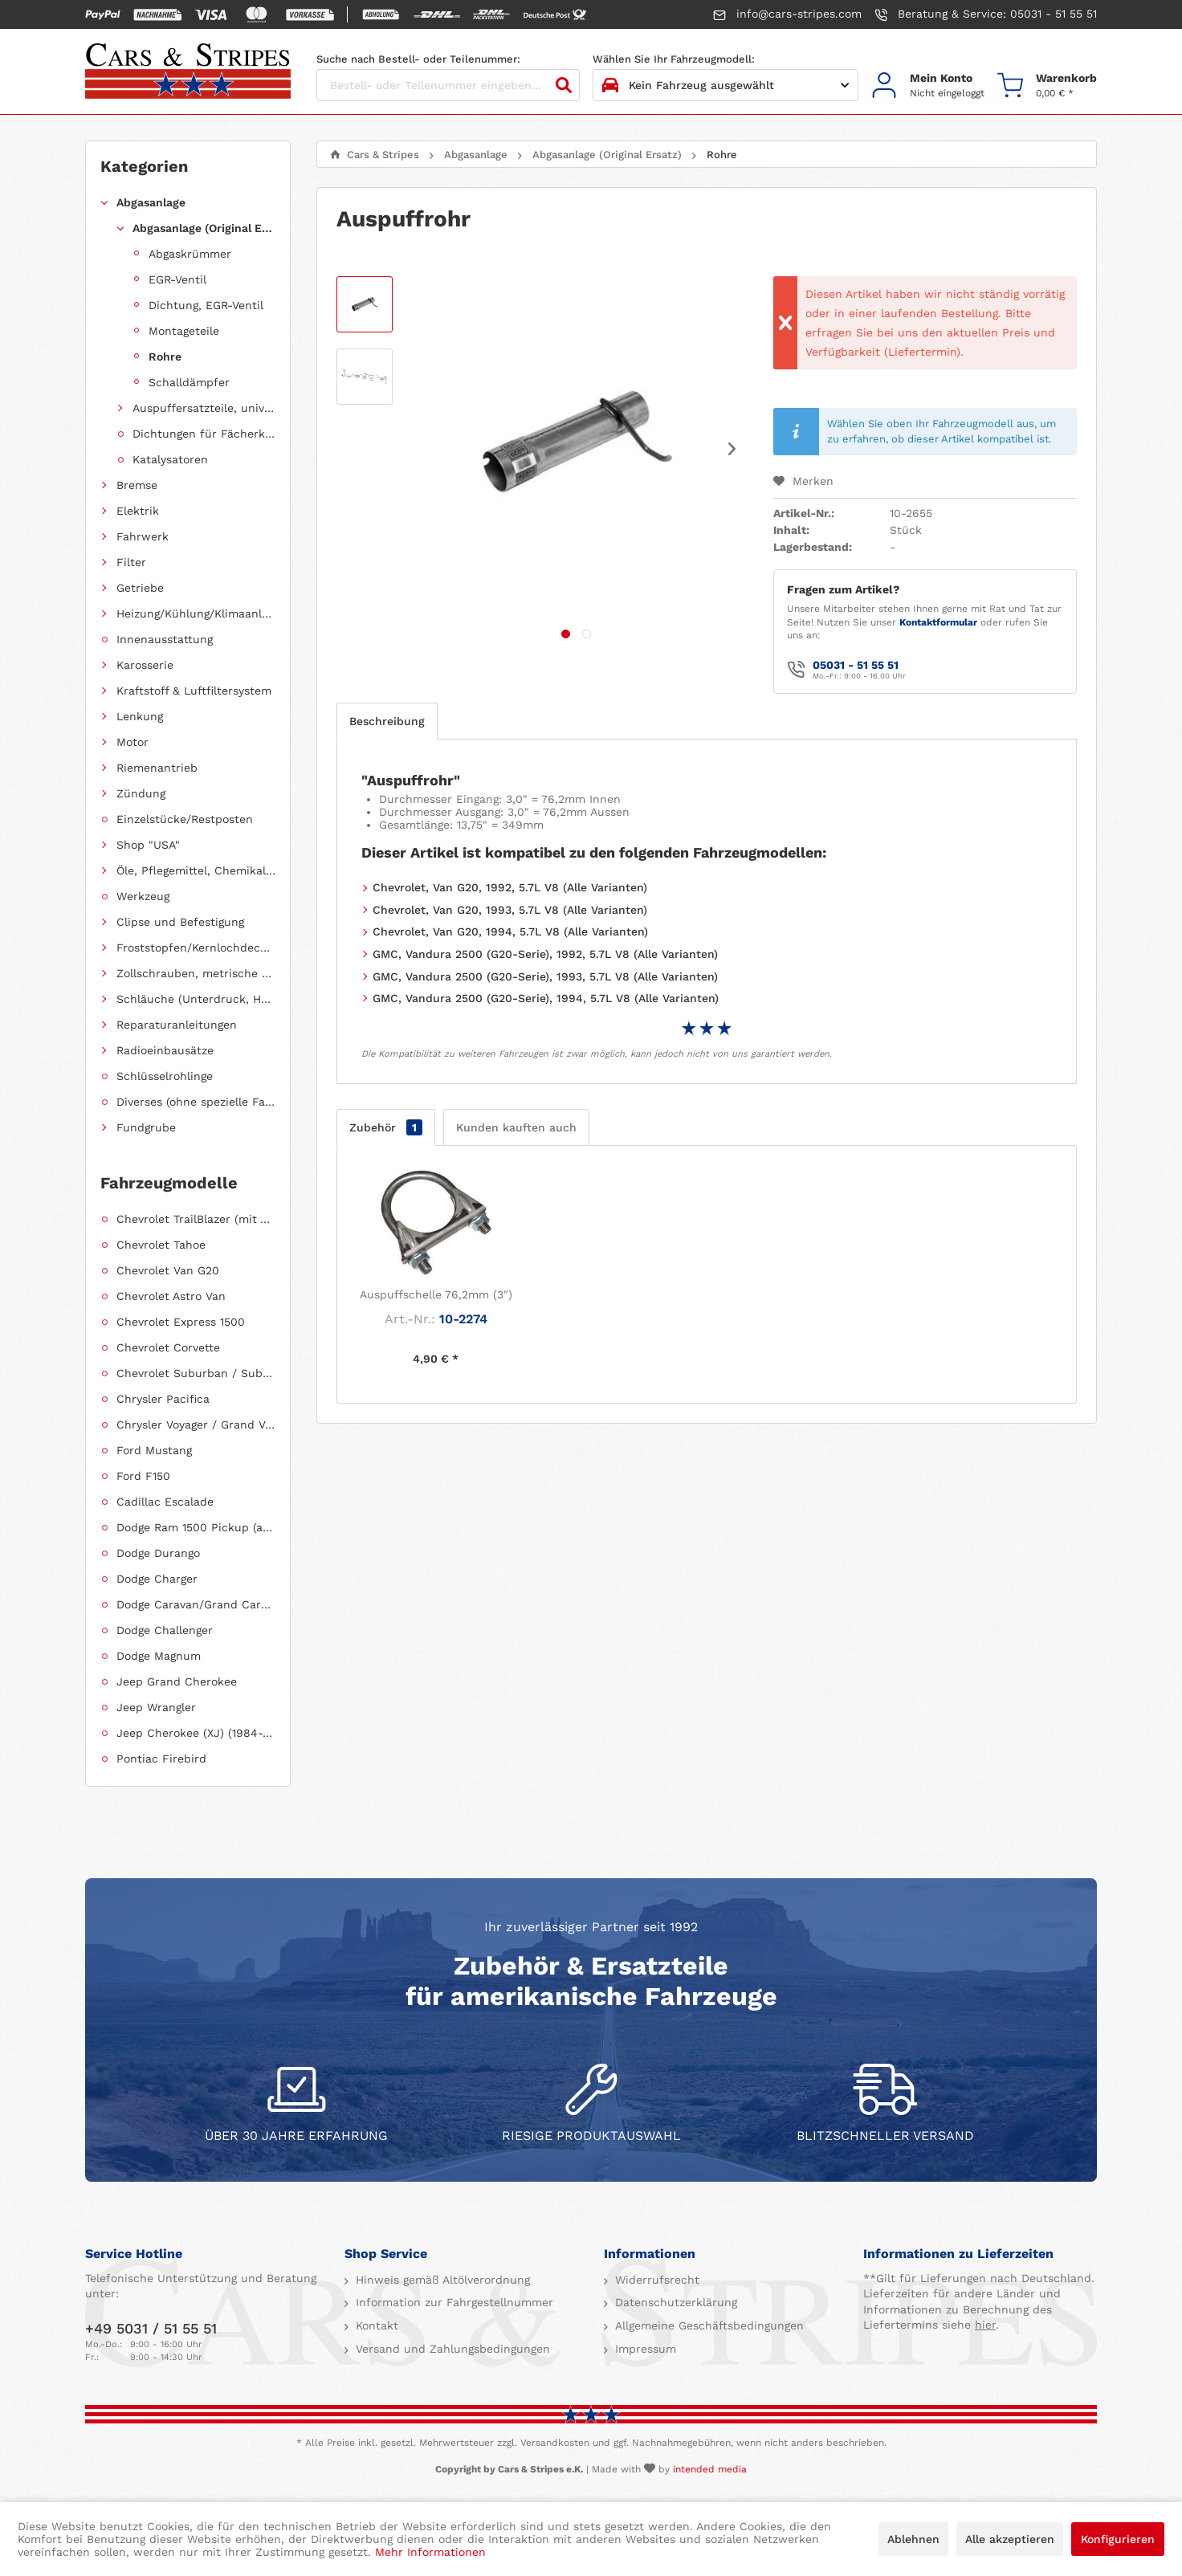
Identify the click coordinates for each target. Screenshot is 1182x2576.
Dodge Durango (158, 1553)
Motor (132, 742)
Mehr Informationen (430, 2551)
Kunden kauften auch (516, 1127)
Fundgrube (146, 1127)
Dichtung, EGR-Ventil (206, 305)
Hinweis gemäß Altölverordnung (441, 2279)
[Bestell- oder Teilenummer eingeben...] (448, 85)
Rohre (165, 356)
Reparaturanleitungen (176, 1024)
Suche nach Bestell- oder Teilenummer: (418, 59)
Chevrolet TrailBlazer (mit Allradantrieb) (195, 1219)
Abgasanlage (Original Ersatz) (203, 228)
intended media (710, 2469)
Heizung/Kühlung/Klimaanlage (195, 613)
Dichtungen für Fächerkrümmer (203, 433)
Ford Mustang (154, 1450)
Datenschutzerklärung (674, 2302)
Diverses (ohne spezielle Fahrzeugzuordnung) (195, 1101)
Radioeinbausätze (165, 1050)
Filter (131, 562)
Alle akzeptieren (1009, 2539)
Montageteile (184, 330)
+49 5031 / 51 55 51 (151, 2328)
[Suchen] (564, 85)
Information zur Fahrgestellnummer (452, 2302)
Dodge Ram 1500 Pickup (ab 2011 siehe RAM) (195, 1527)
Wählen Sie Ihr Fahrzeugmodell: (674, 59)
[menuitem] (927, 85)
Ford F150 (143, 1475)
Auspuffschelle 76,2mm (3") (436, 1294)
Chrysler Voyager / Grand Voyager (195, 1424)
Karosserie (144, 664)
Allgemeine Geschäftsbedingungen (707, 2325)
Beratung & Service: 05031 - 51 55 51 (985, 14)
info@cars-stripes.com (787, 14)
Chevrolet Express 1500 (180, 1321)
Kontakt (375, 2325)
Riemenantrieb (157, 767)
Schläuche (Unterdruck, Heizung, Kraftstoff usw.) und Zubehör (195, 998)
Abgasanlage (150, 202)
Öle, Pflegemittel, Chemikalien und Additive (195, 870)
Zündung (140, 793)
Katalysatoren (170, 459)
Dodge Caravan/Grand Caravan (195, 1604)
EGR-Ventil (177, 279)
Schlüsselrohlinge (164, 1076)
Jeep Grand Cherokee (176, 1681)
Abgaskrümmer (190, 253)
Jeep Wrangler (156, 1707)
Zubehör (385, 1127)
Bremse (136, 485)
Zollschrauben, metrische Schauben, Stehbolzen (195, 973)
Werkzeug (142, 896)
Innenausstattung (164, 639)
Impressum (643, 2348)
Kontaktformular (938, 622)
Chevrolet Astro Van (171, 1296)
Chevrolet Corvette (168, 1347)
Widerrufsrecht (655, 2279)
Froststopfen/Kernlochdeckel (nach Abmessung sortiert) (195, 947)
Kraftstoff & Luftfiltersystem (193, 690)
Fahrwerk (142, 536)
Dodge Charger (157, 1578)
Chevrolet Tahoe (161, 1244)
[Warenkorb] (1047, 85)
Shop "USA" (148, 844)
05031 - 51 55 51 (856, 664)
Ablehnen (913, 2539)
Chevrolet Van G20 (167, 1270)
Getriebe (140, 587)
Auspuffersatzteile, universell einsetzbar (203, 407)
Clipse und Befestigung (180, 921)
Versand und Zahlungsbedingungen (451, 2348)
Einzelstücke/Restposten (184, 819)
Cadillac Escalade (165, 1501)
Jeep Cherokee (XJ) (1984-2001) (195, 1732)
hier (985, 2324)
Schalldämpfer (189, 382)
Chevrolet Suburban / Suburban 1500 (195, 1373)
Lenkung (139, 716)
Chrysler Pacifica (163, 1398)
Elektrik (137, 510)
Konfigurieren (1118, 2539)
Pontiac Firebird (161, 1758)
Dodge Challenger (164, 1630)
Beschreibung (387, 721)
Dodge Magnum (158, 1655)
